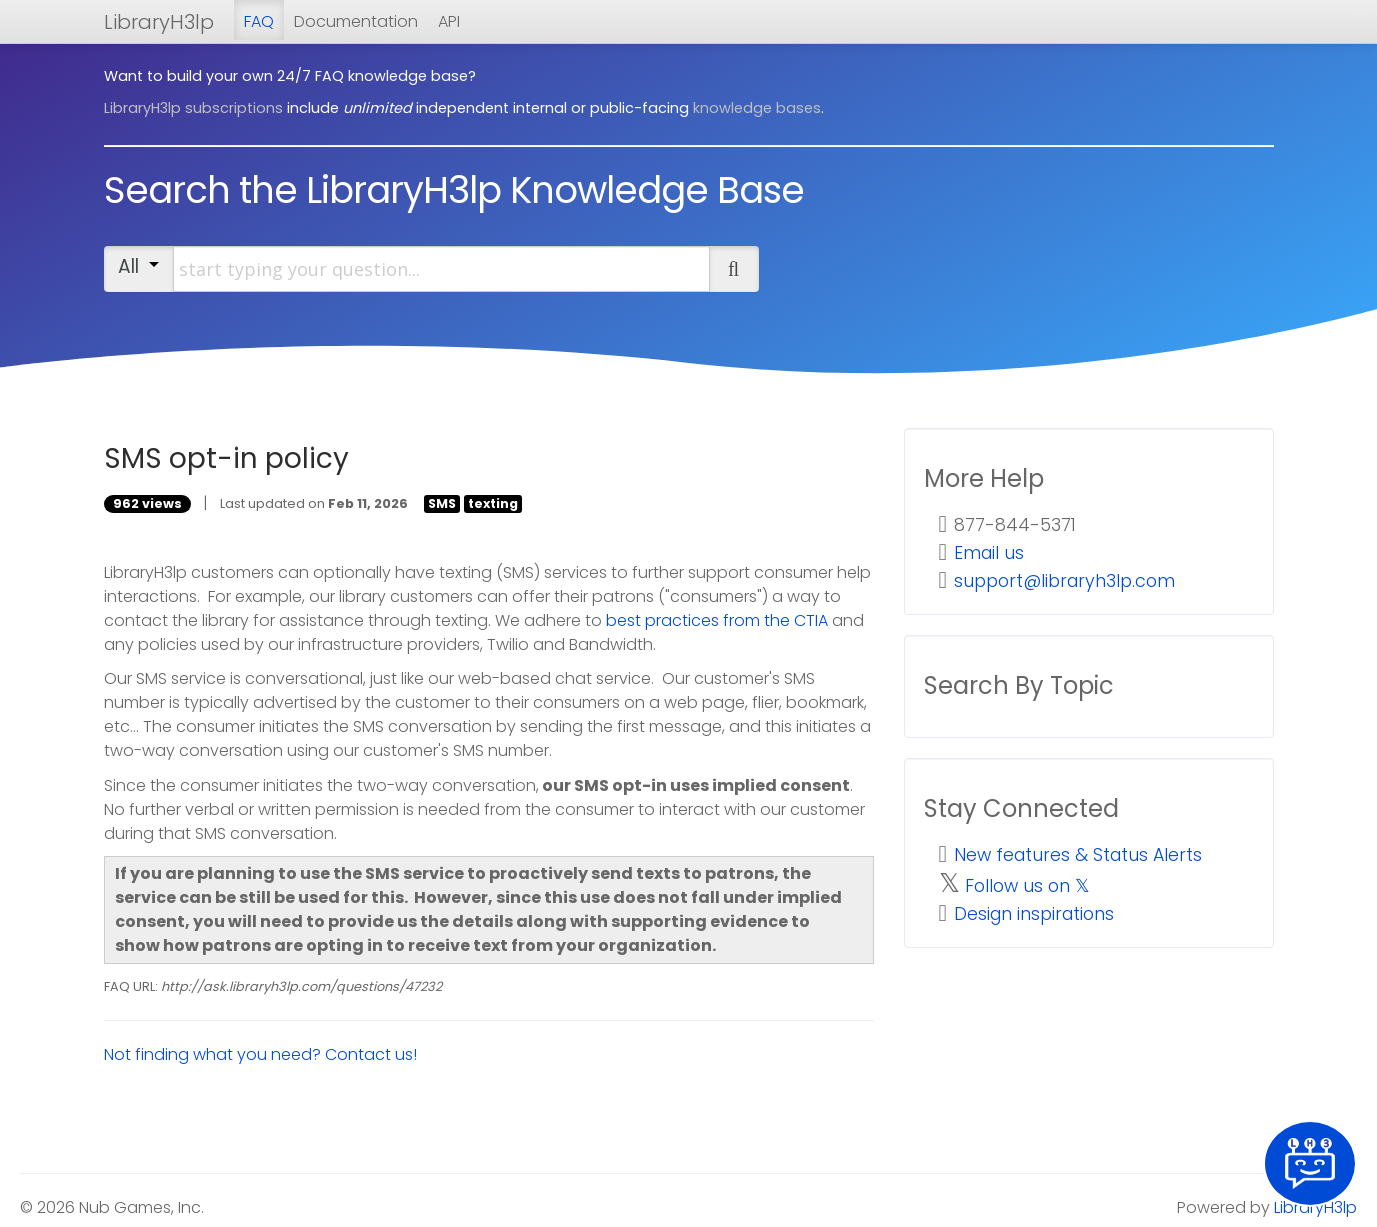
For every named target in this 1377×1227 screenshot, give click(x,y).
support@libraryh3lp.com (1064, 581)
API (449, 21)
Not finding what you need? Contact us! (260, 1054)
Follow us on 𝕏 (1027, 886)
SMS (442, 503)
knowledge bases (757, 108)
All (138, 266)
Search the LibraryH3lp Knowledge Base (454, 190)
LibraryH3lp (159, 22)
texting (493, 503)
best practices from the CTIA (717, 620)
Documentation (356, 21)
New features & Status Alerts (1078, 855)
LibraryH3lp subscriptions (193, 108)
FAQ (259, 21)
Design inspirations (1034, 914)
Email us (989, 553)
